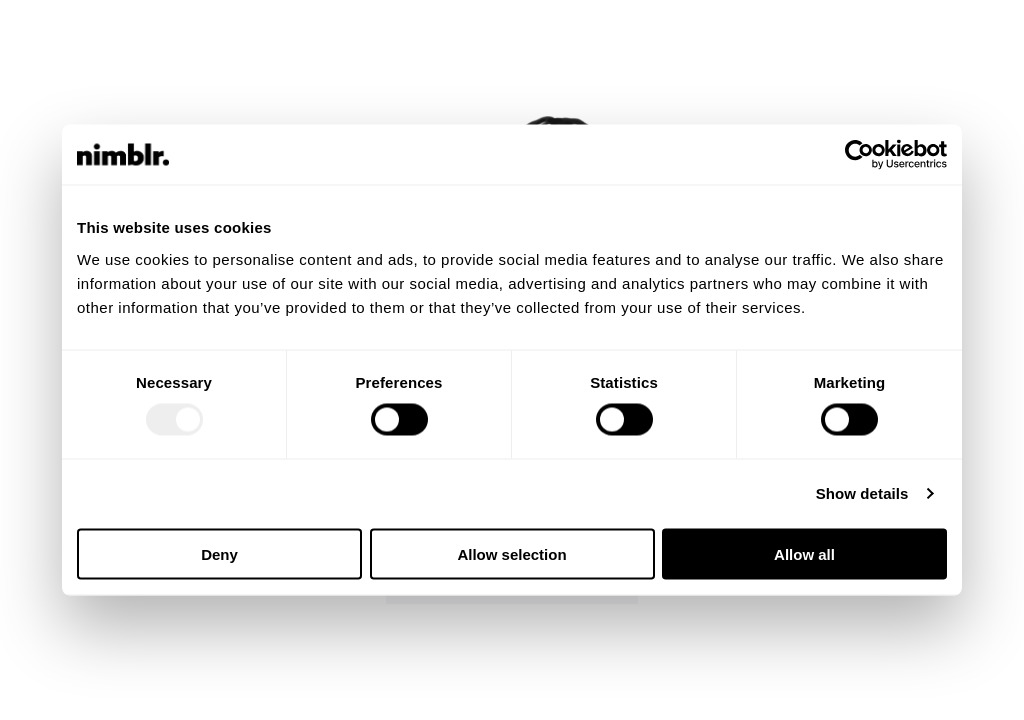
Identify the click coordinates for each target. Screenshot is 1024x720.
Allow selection (511, 553)
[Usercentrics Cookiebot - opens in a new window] (859, 155)
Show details (862, 493)
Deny (219, 553)
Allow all (804, 553)
